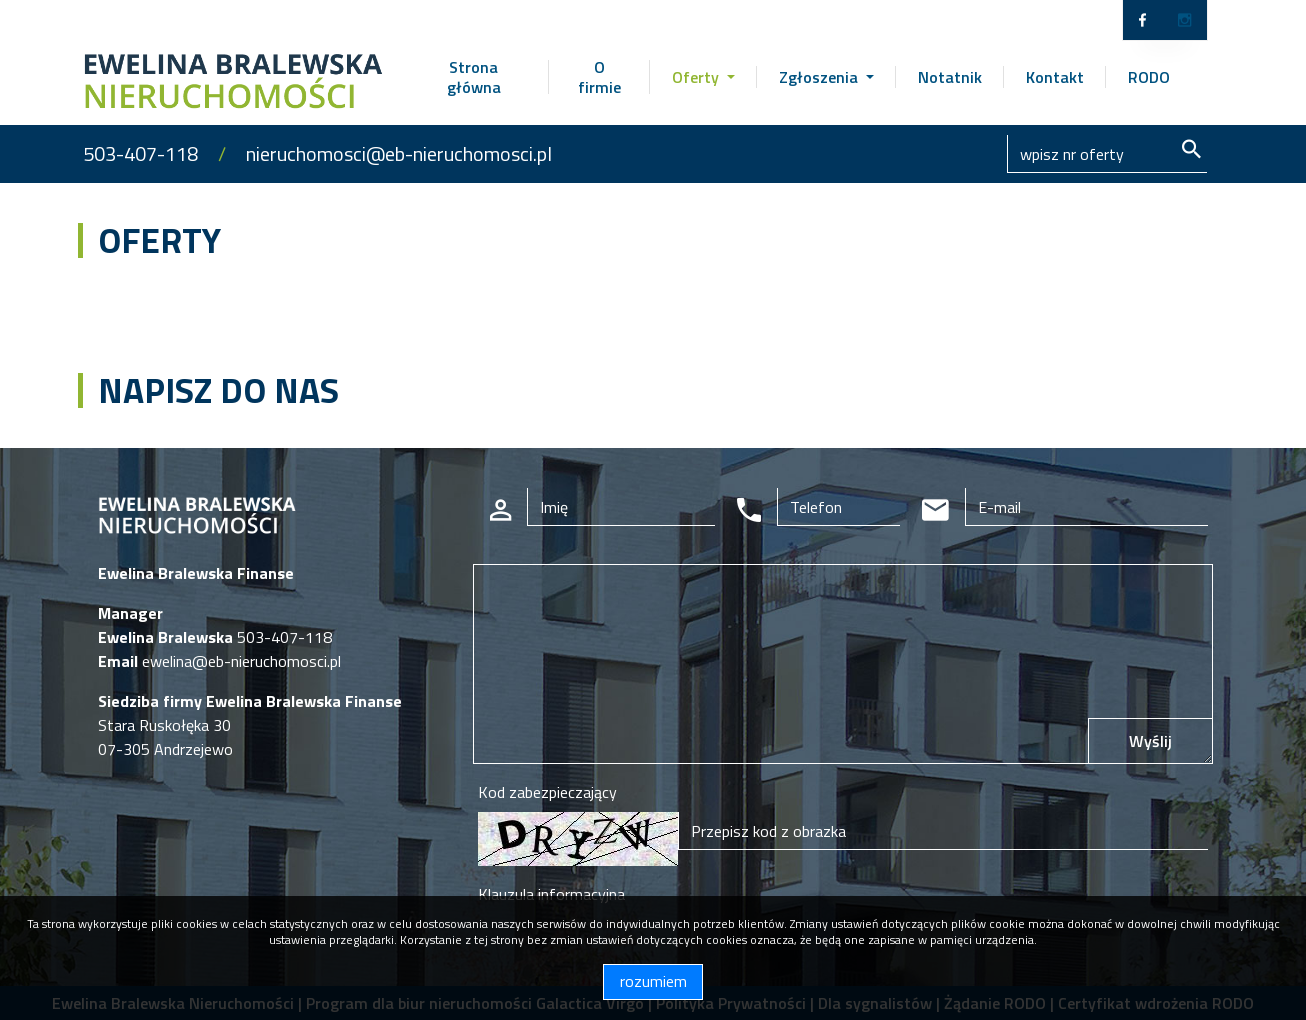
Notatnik (950, 77)
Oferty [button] (697, 77)
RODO (1149, 77)
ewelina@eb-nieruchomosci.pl (239, 661)
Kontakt (1055, 77)
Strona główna (474, 77)
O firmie (599, 77)
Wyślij (1150, 741)
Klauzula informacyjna (551, 894)
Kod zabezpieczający (547, 792)
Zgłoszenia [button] (820, 77)
